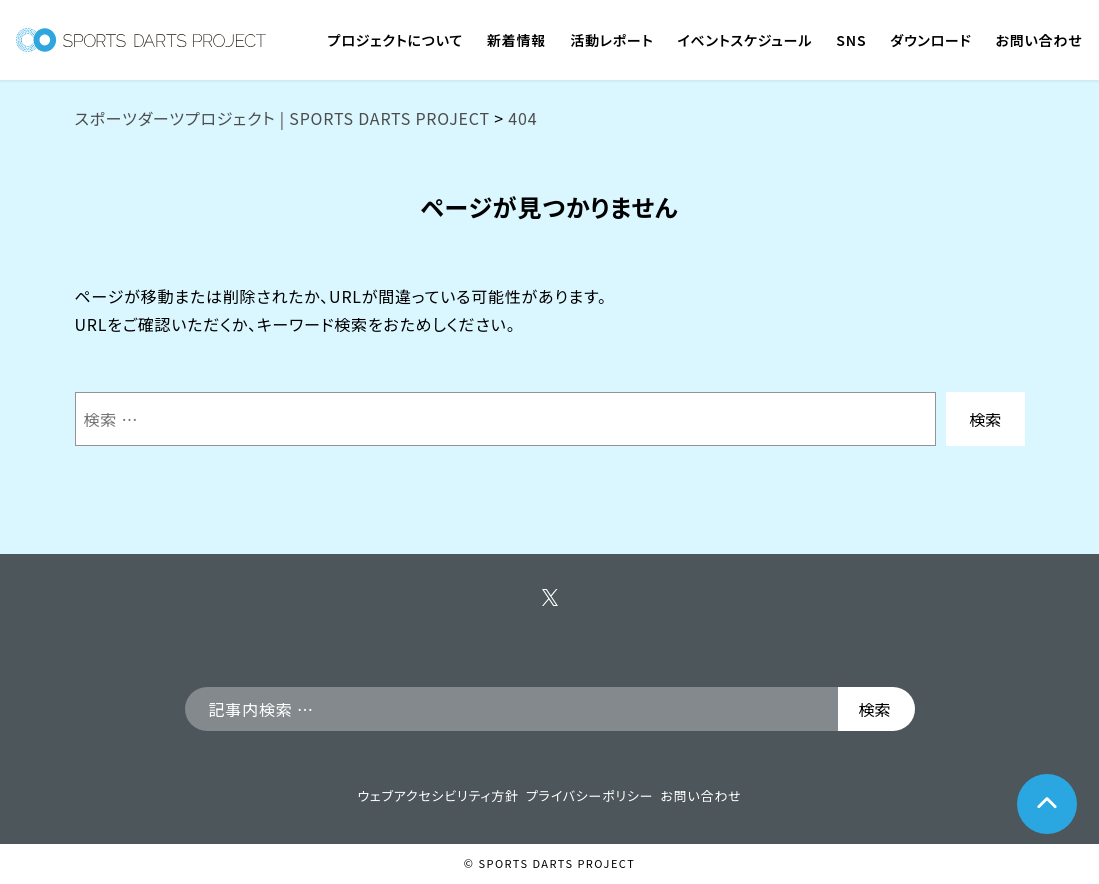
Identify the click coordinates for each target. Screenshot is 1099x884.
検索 (985, 419)
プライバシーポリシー (590, 795)
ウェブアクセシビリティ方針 (437, 795)
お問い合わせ (700, 795)
